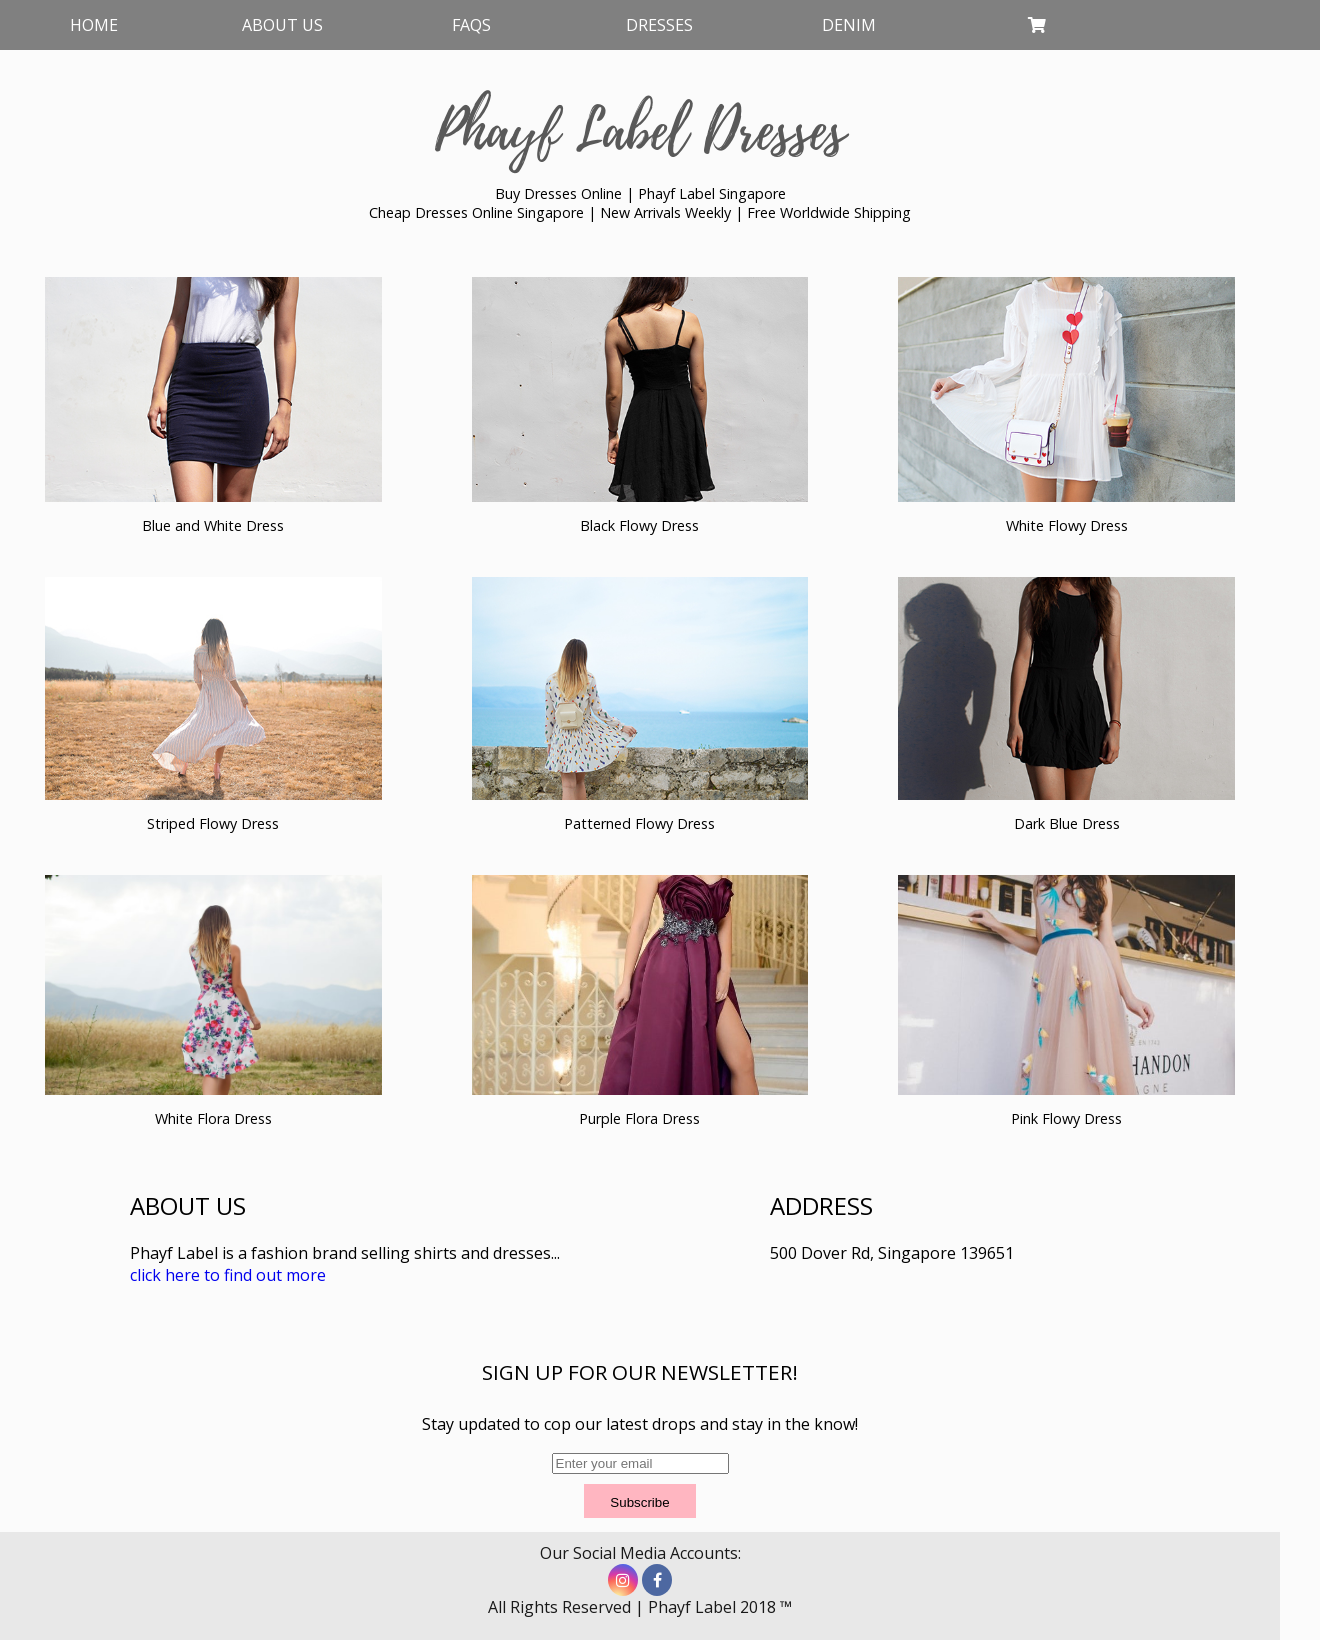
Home (94, 25)
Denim (849, 25)
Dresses (659, 25)
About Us (282, 25)
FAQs (471, 25)
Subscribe (639, 1502)
